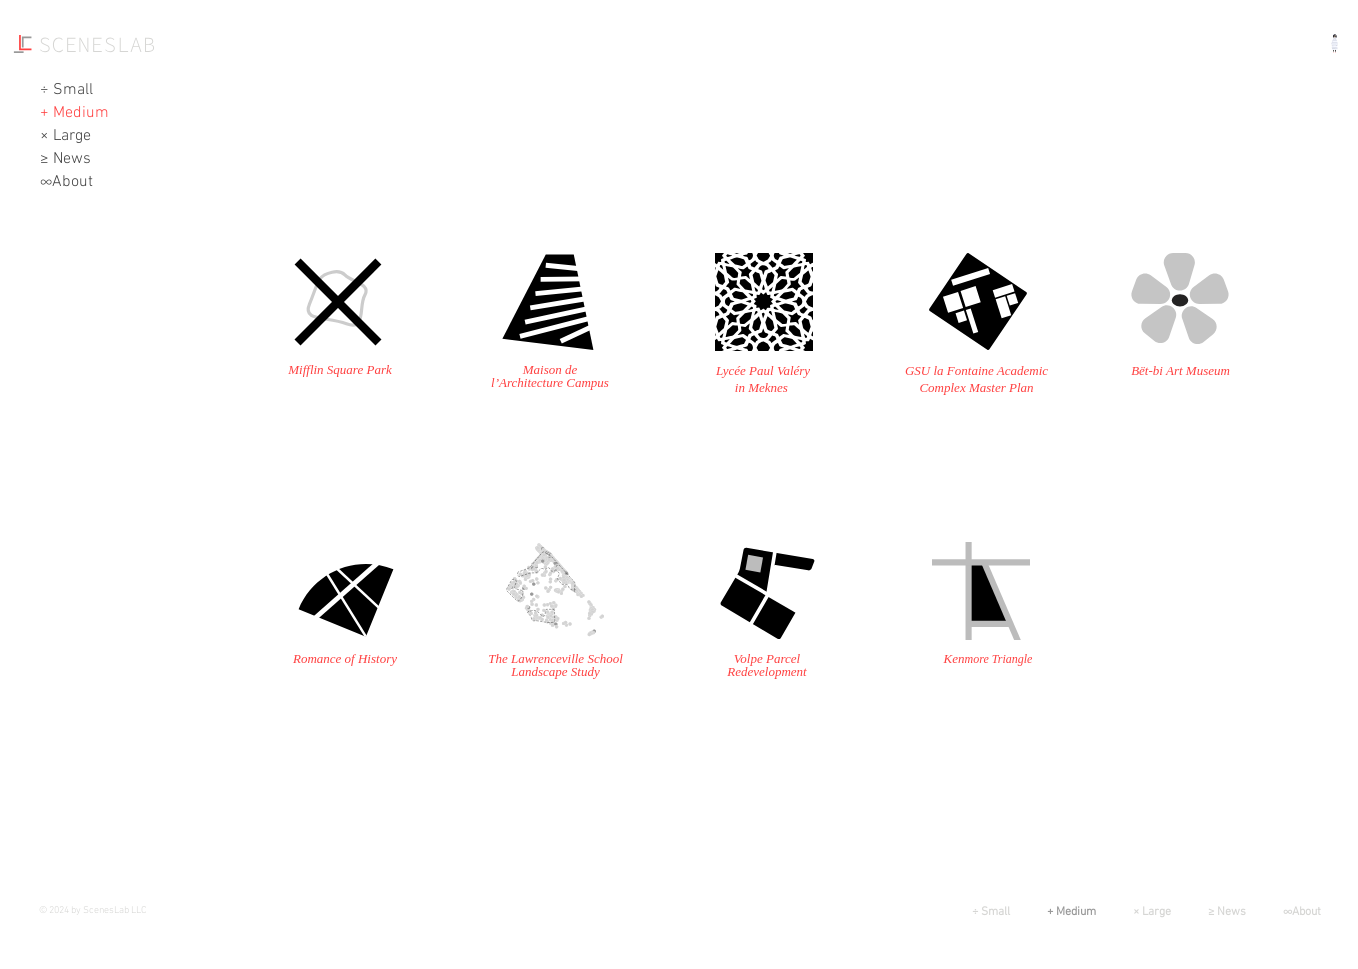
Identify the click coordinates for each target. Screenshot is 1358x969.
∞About (66, 182)
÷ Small (66, 90)
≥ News (65, 159)
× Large (65, 136)
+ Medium (74, 113)
